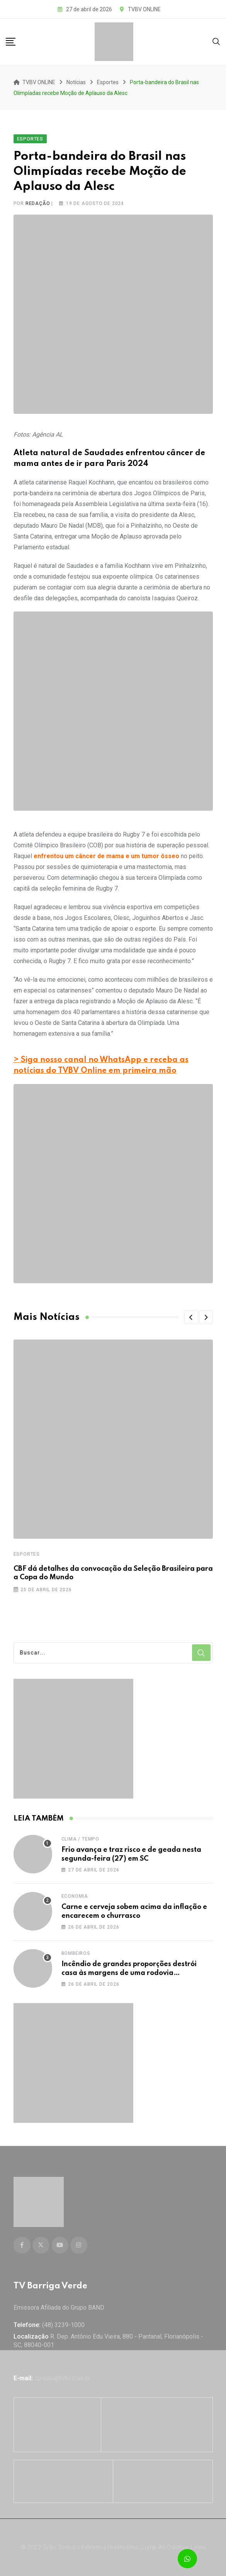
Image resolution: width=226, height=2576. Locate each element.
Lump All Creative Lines (173, 2547)
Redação (37, 203)
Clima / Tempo (80, 1839)
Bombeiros (75, 1953)
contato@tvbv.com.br (62, 2378)
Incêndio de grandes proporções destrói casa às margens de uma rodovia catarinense (129, 1973)
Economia (74, 1896)
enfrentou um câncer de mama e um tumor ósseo (106, 856)
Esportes (27, 1554)
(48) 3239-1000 (63, 2325)
